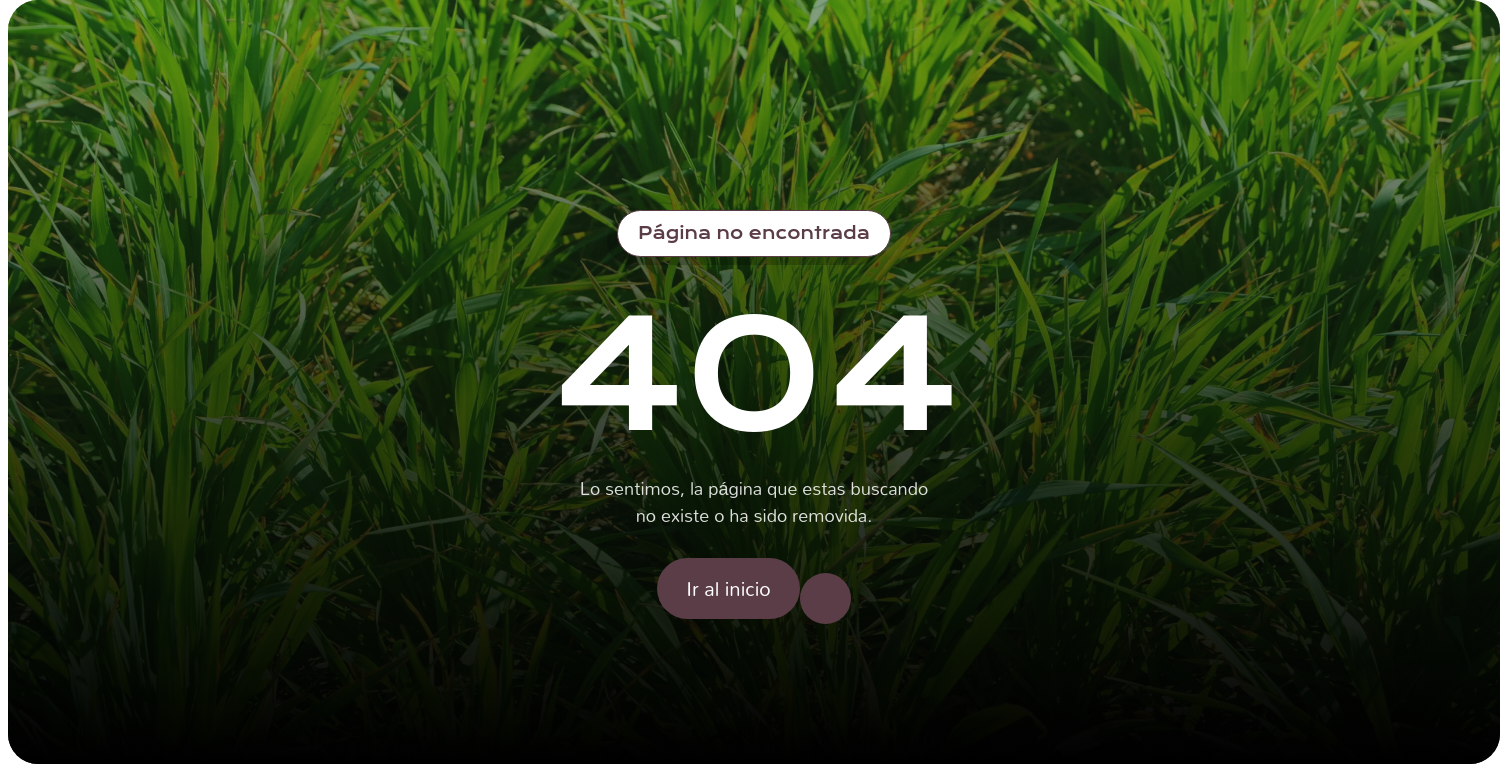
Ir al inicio (728, 588)
